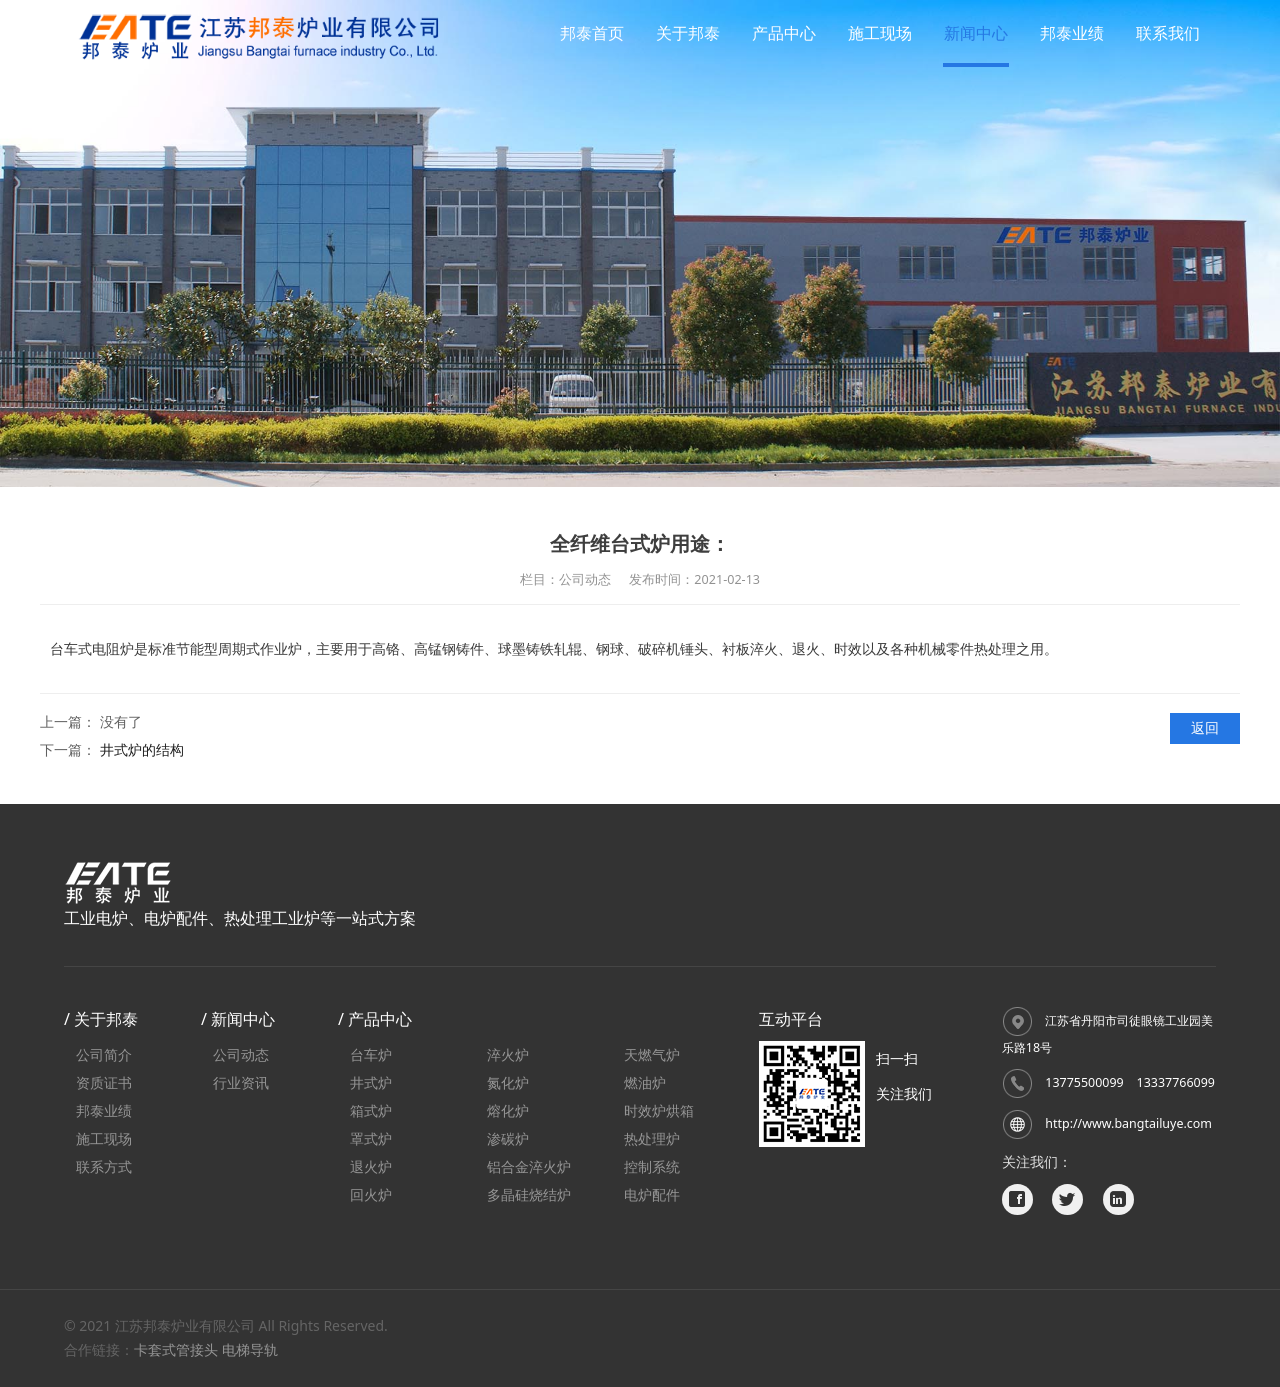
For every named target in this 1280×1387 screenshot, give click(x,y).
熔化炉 (508, 1110)
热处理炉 (652, 1138)
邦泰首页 (592, 33)
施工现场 (880, 33)
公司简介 (104, 1054)
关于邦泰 (688, 33)
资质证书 (104, 1082)
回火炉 (371, 1194)
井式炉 (371, 1082)
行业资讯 (241, 1082)
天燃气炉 (652, 1054)
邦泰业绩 (1072, 33)
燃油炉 (645, 1082)
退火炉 (371, 1166)
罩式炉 (371, 1138)
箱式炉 (371, 1110)
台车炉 (371, 1054)
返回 (1205, 727)
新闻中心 (976, 33)
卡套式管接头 (176, 1349)
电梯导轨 (250, 1349)
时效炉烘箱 (659, 1110)
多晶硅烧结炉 (529, 1194)
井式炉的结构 (142, 749)
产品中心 (784, 33)
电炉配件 (652, 1194)
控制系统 (652, 1166)
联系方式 (104, 1166)
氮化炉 (508, 1082)
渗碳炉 (508, 1138)
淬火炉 (508, 1054)
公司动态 (241, 1054)
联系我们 (1168, 33)
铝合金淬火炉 (529, 1166)
